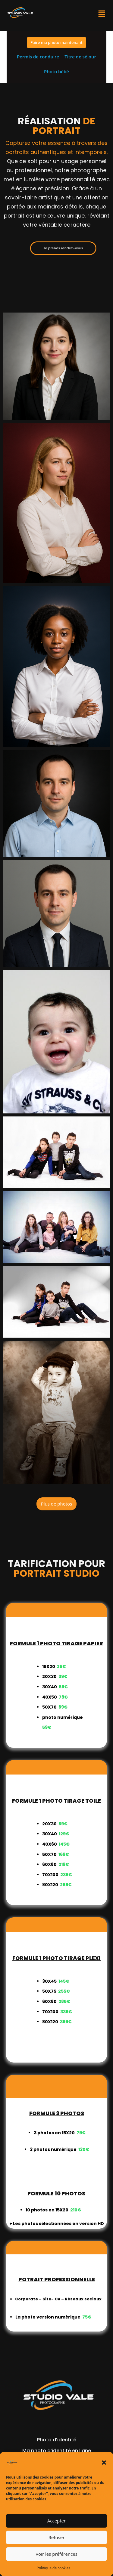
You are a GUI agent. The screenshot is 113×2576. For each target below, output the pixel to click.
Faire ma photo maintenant (56, 42)
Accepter (56, 2521)
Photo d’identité (56, 2439)
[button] (104, 2463)
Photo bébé (56, 71)
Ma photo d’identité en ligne (56, 2450)
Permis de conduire (38, 57)
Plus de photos (56, 1504)
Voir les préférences (56, 2554)
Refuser (57, 2537)
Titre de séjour (80, 57)
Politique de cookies (54, 2568)
